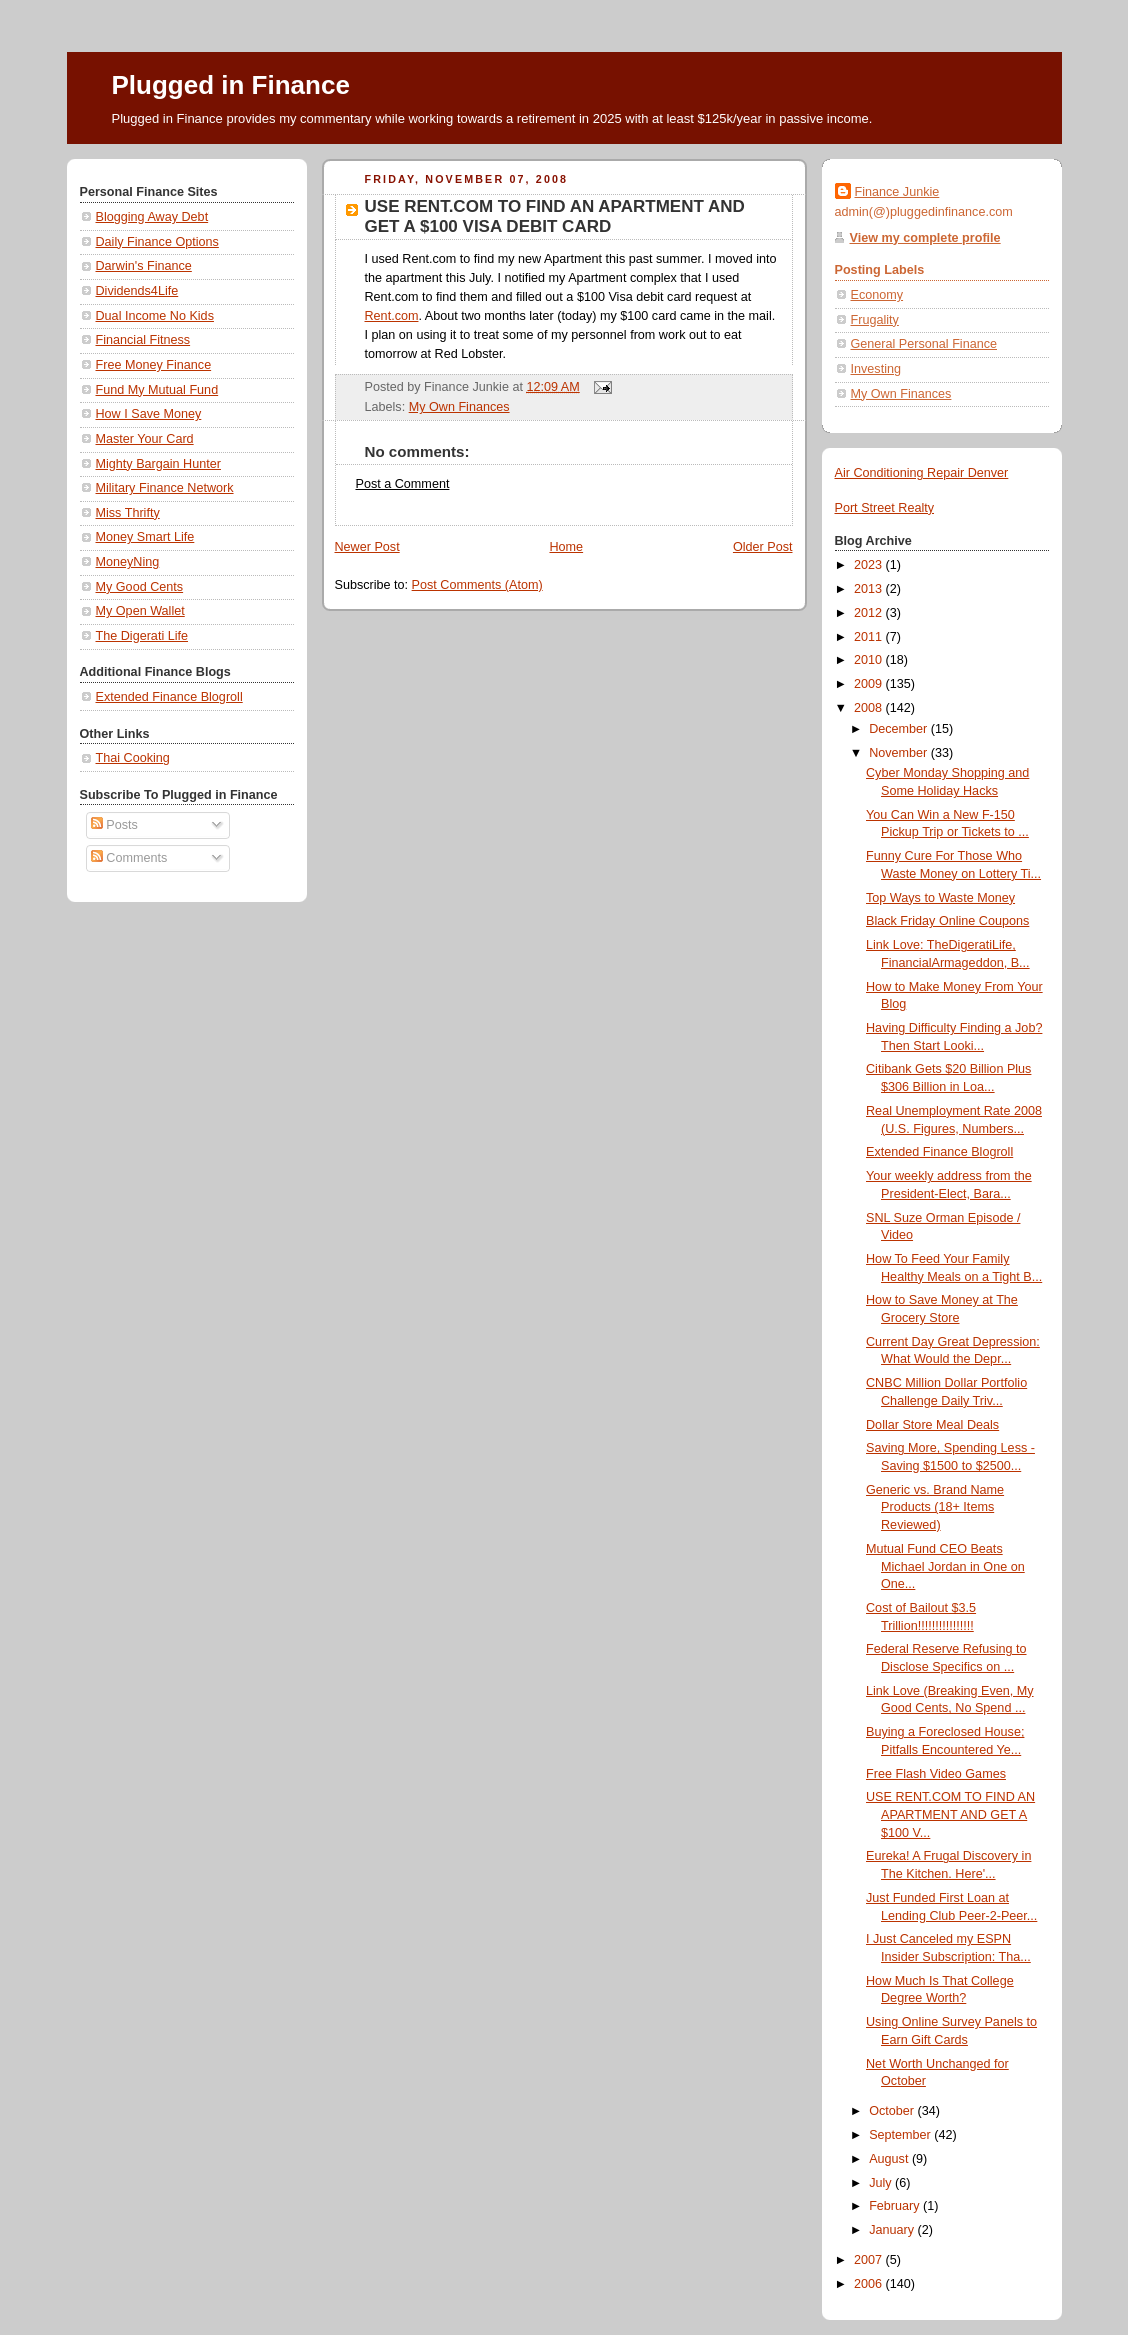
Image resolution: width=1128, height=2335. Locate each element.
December (900, 729)
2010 (870, 660)
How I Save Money (149, 414)
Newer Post (367, 547)
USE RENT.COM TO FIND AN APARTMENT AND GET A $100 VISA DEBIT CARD (555, 216)
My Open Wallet (140, 611)
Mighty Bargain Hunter (158, 464)
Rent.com (392, 316)
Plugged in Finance (231, 85)
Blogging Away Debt (152, 217)
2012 (870, 613)
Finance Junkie (897, 192)
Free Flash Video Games (936, 1774)
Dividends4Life (137, 291)
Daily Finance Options (157, 242)
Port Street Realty (885, 508)
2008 (870, 708)
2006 (870, 2284)
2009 (870, 684)
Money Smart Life (145, 537)
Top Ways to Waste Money (940, 898)
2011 (870, 637)
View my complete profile (925, 238)
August (890, 2159)
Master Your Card (145, 439)
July (882, 2183)
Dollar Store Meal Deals (932, 1425)
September (901, 2135)
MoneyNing (128, 562)
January (893, 2230)
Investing (876, 369)
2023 (870, 565)
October (893, 2111)
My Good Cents (140, 587)
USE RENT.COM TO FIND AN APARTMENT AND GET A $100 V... (950, 1814)
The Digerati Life (142, 636)
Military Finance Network (165, 488)
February (896, 2206)
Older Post (763, 547)
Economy (877, 295)
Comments (129, 858)
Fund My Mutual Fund (157, 390)
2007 (870, 2260)
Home (566, 547)
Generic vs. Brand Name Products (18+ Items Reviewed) (935, 1507)
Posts (114, 825)
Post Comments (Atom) (477, 585)
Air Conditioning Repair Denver (922, 473)
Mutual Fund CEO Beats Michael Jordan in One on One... (945, 1566)
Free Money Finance (154, 365)
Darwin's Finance (144, 266)
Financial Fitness (143, 340)
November (900, 753)
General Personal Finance (924, 344)
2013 (870, 589)
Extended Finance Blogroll (169, 697)
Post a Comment (403, 484)
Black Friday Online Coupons (947, 921)
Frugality (875, 320)
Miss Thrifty (128, 513)
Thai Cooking (133, 758)
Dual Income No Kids (155, 316)
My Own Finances (459, 407)
